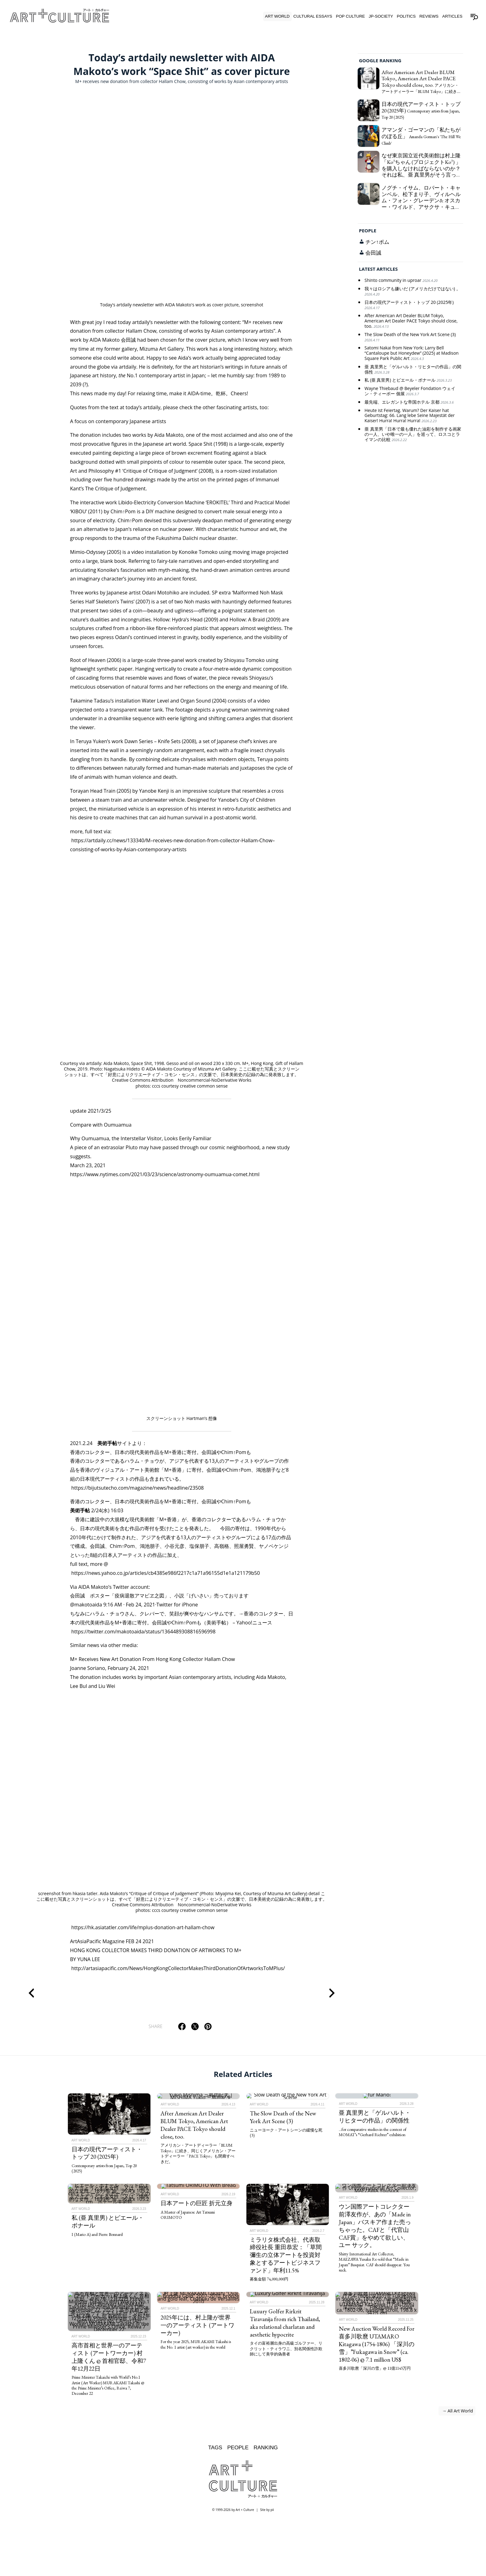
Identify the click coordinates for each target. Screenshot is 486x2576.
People (238, 2447)
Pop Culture (350, 16)
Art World (277, 16)
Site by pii (267, 2510)
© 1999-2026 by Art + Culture (233, 2510)
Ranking (266, 2447)
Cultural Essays (313, 16)
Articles (452, 16)
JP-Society (381, 16)
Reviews (429, 16)
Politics (406, 16)
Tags (215, 2447)
